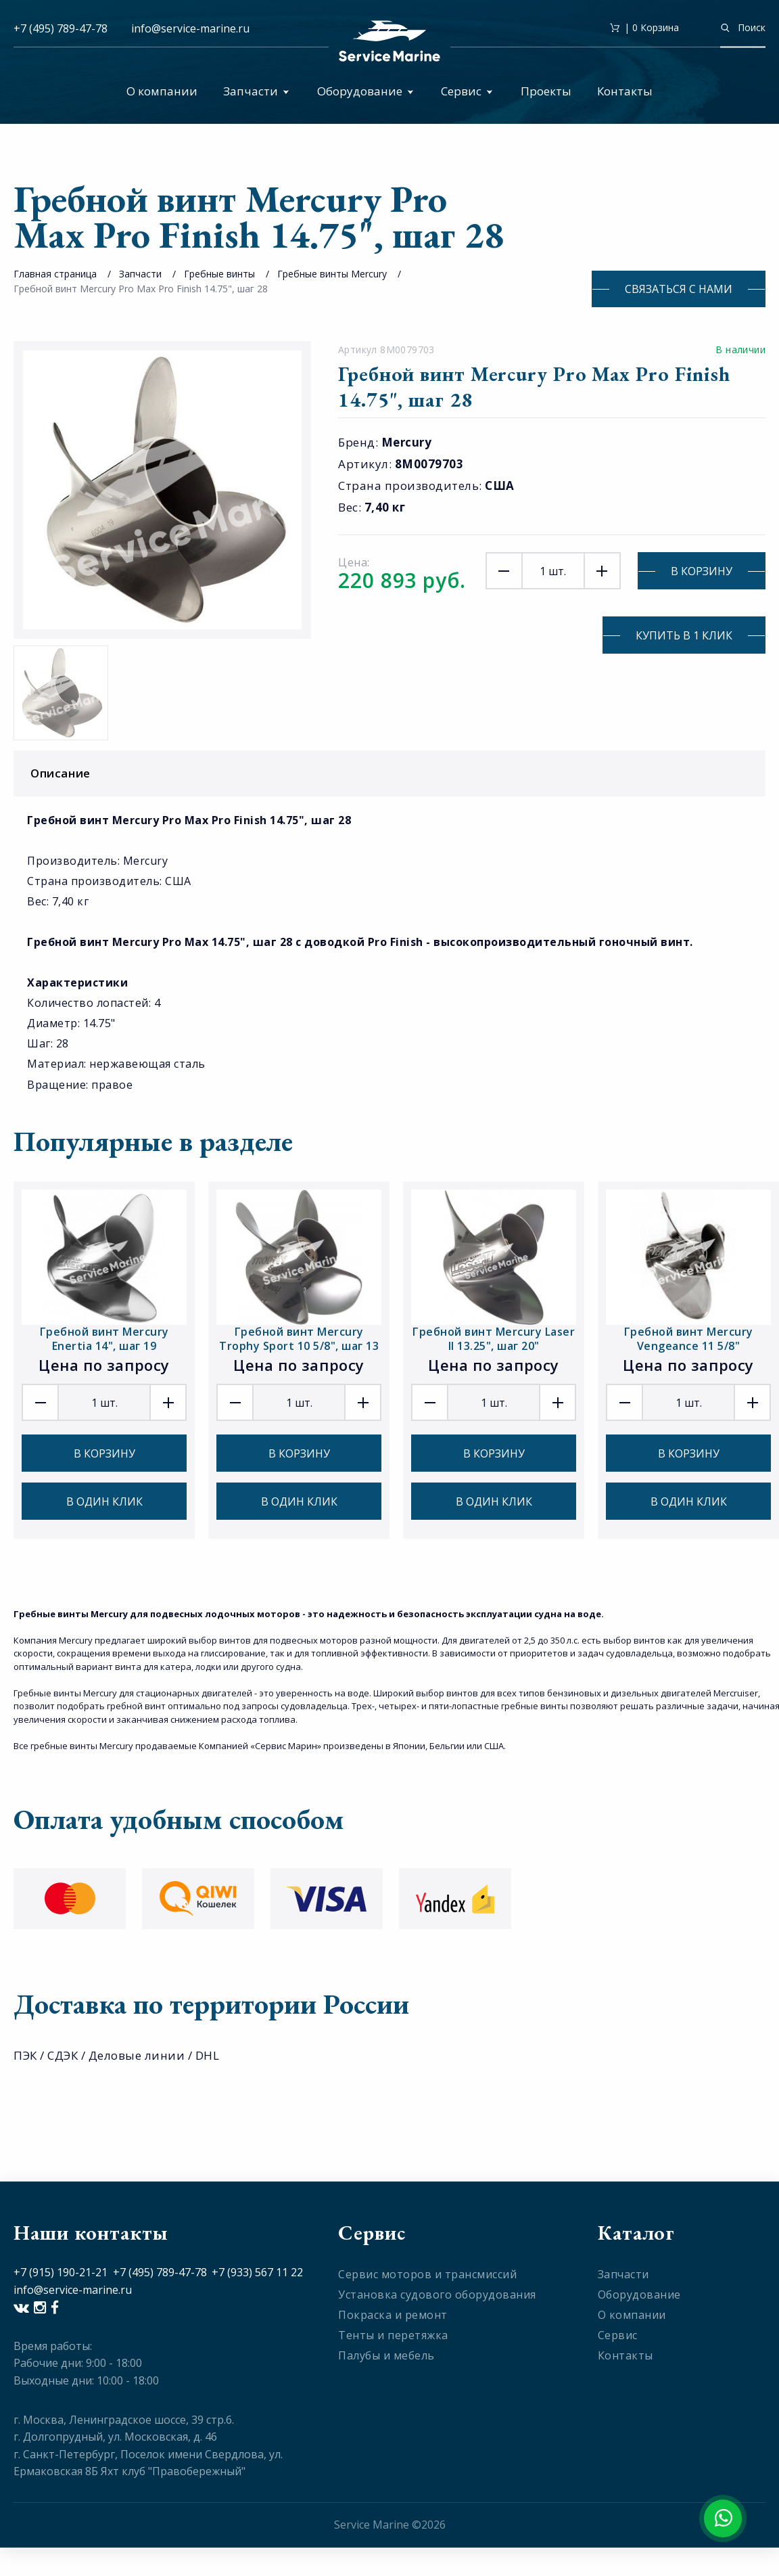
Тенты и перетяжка (393, 2335)
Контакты (625, 91)
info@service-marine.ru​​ (190, 28)
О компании (161, 91)
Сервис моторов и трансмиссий (427, 2274)
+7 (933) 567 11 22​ (257, 2272)
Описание (392, 773)
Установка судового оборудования (437, 2294)
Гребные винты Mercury (332, 273)
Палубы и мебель (386, 2355)
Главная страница (55, 273)
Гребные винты (219, 273)
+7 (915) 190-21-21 (61, 2272)
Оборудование (365, 91)
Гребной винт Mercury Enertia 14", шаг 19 (104, 1338)
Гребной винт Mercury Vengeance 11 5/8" (688, 1338)
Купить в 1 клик (684, 635)
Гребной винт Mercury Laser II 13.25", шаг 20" (493, 1338)
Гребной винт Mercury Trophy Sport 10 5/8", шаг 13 (299, 1338)
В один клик (104, 1501)
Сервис (467, 91)
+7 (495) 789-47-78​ (160, 2272)
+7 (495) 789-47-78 (61, 28)
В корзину (701, 571)
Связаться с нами (678, 288)
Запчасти (256, 91)
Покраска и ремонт (393, 2314)
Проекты (546, 91)
